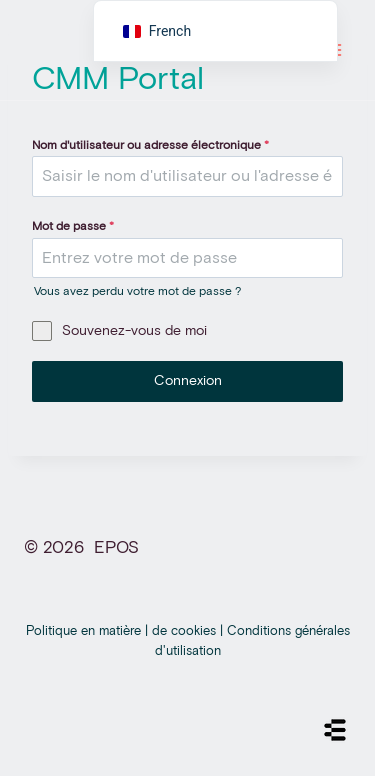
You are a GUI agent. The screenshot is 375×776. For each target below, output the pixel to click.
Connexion (188, 381)
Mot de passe (73, 227)
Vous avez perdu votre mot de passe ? (137, 292)
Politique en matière (85, 631)
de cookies (186, 631)
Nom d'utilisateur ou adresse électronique (150, 146)
